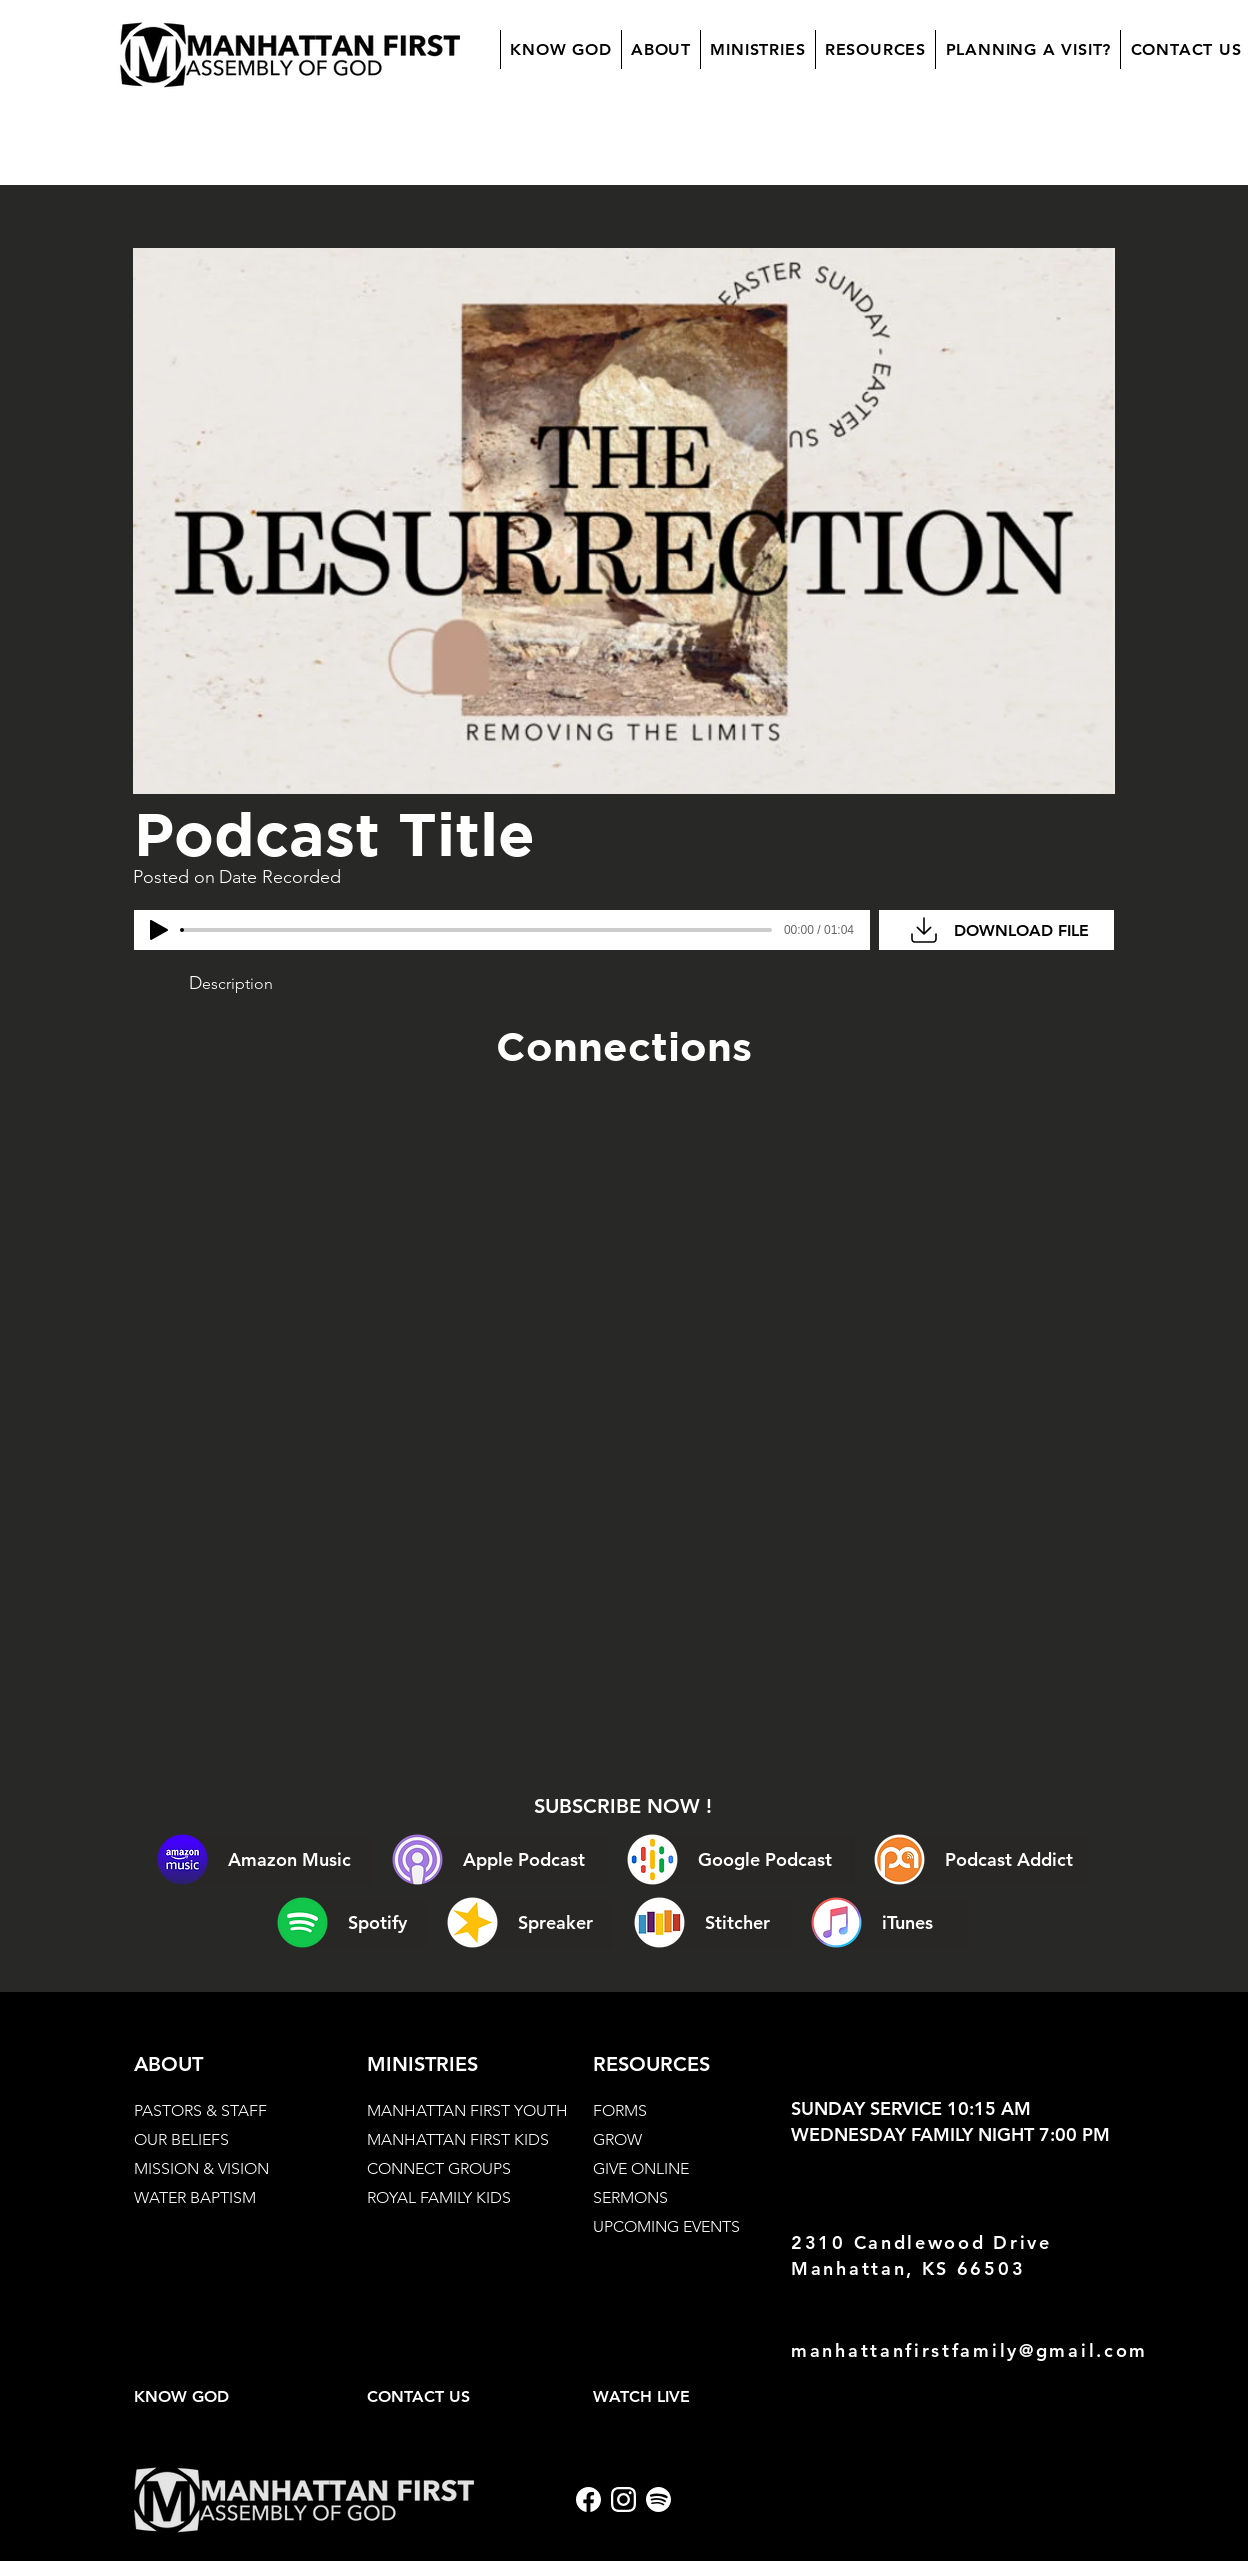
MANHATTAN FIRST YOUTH (467, 2110)
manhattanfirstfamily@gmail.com (969, 2350)
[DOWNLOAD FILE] (996, 930)
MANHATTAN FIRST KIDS (458, 2139)
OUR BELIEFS (181, 2139)
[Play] (159, 930)
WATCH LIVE (641, 2396)
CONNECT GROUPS (439, 2168)
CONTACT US (418, 2396)
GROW (617, 2139)
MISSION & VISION (201, 2168)
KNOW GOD (181, 2396)
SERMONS (630, 2197)
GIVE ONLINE (641, 2168)
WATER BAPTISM (195, 2197)
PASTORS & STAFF (200, 2110)
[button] (660, 49)
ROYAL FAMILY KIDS (439, 2197)
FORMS (620, 2110)
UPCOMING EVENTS (666, 2226)
